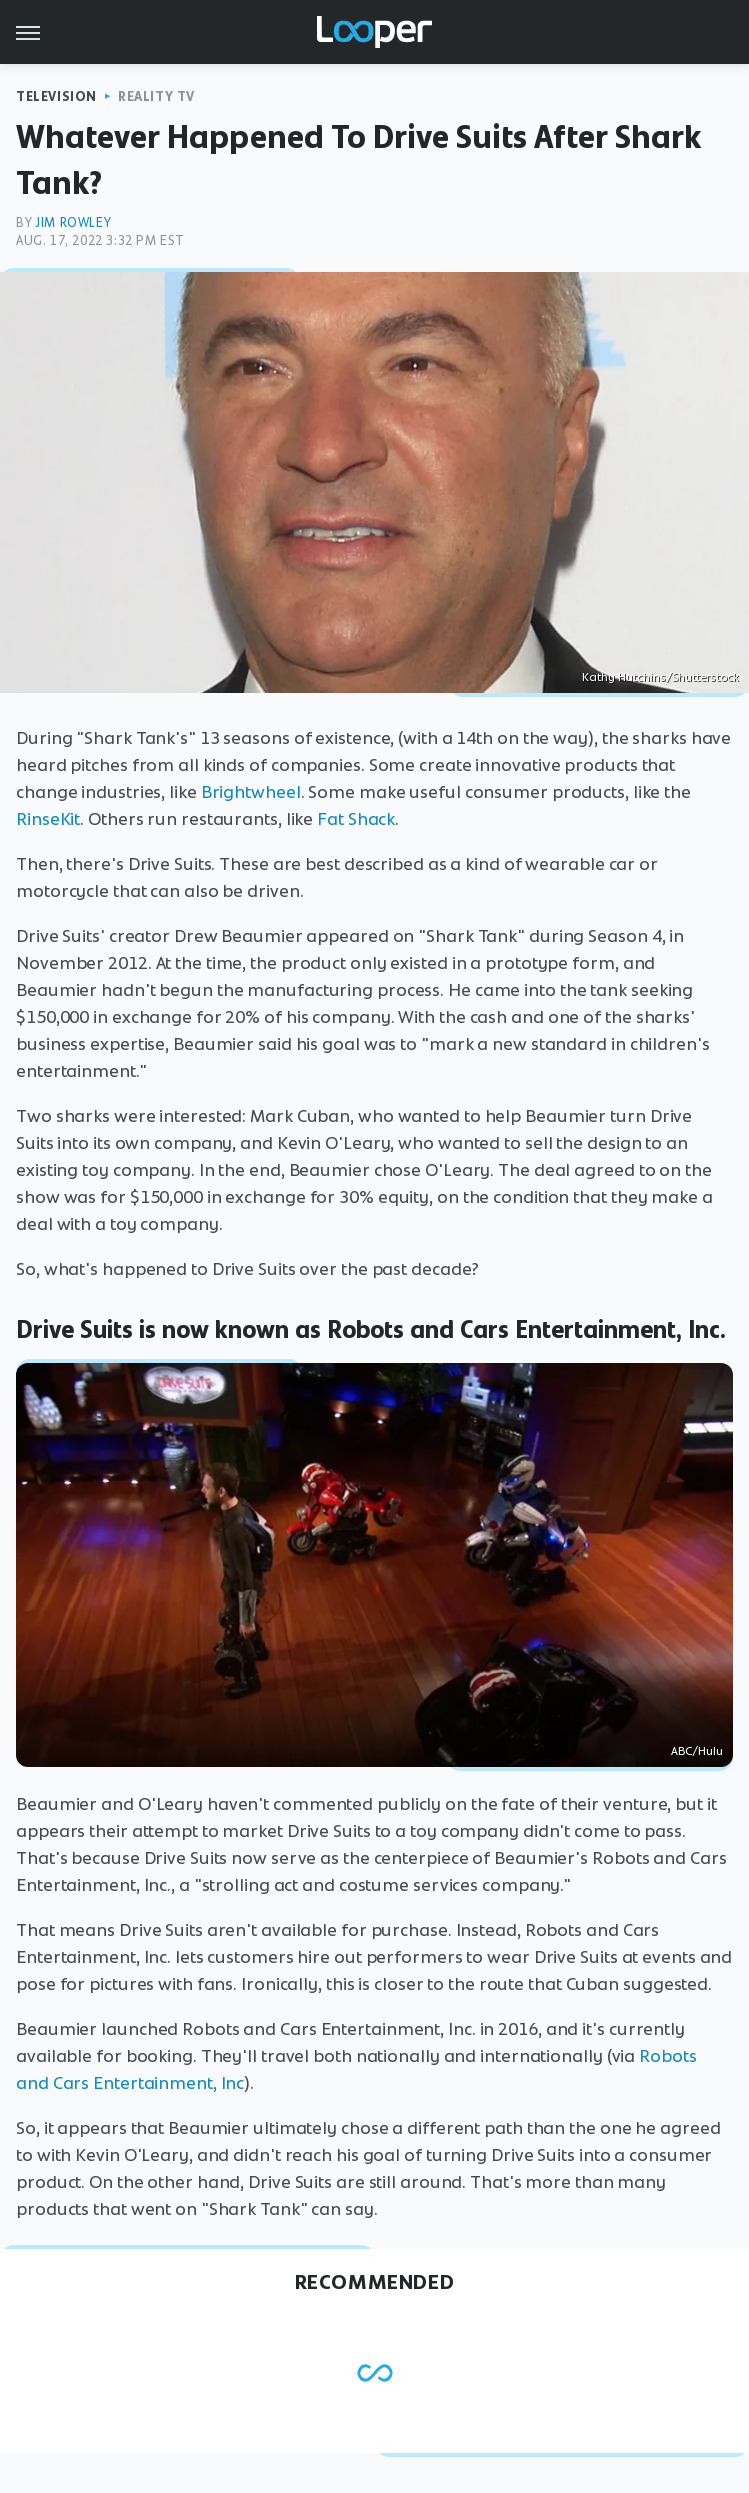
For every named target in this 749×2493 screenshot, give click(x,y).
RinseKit (48, 819)
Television (56, 96)
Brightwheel (251, 792)
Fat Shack (356, 819)
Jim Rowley (73, 222)
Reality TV (156, 96)
